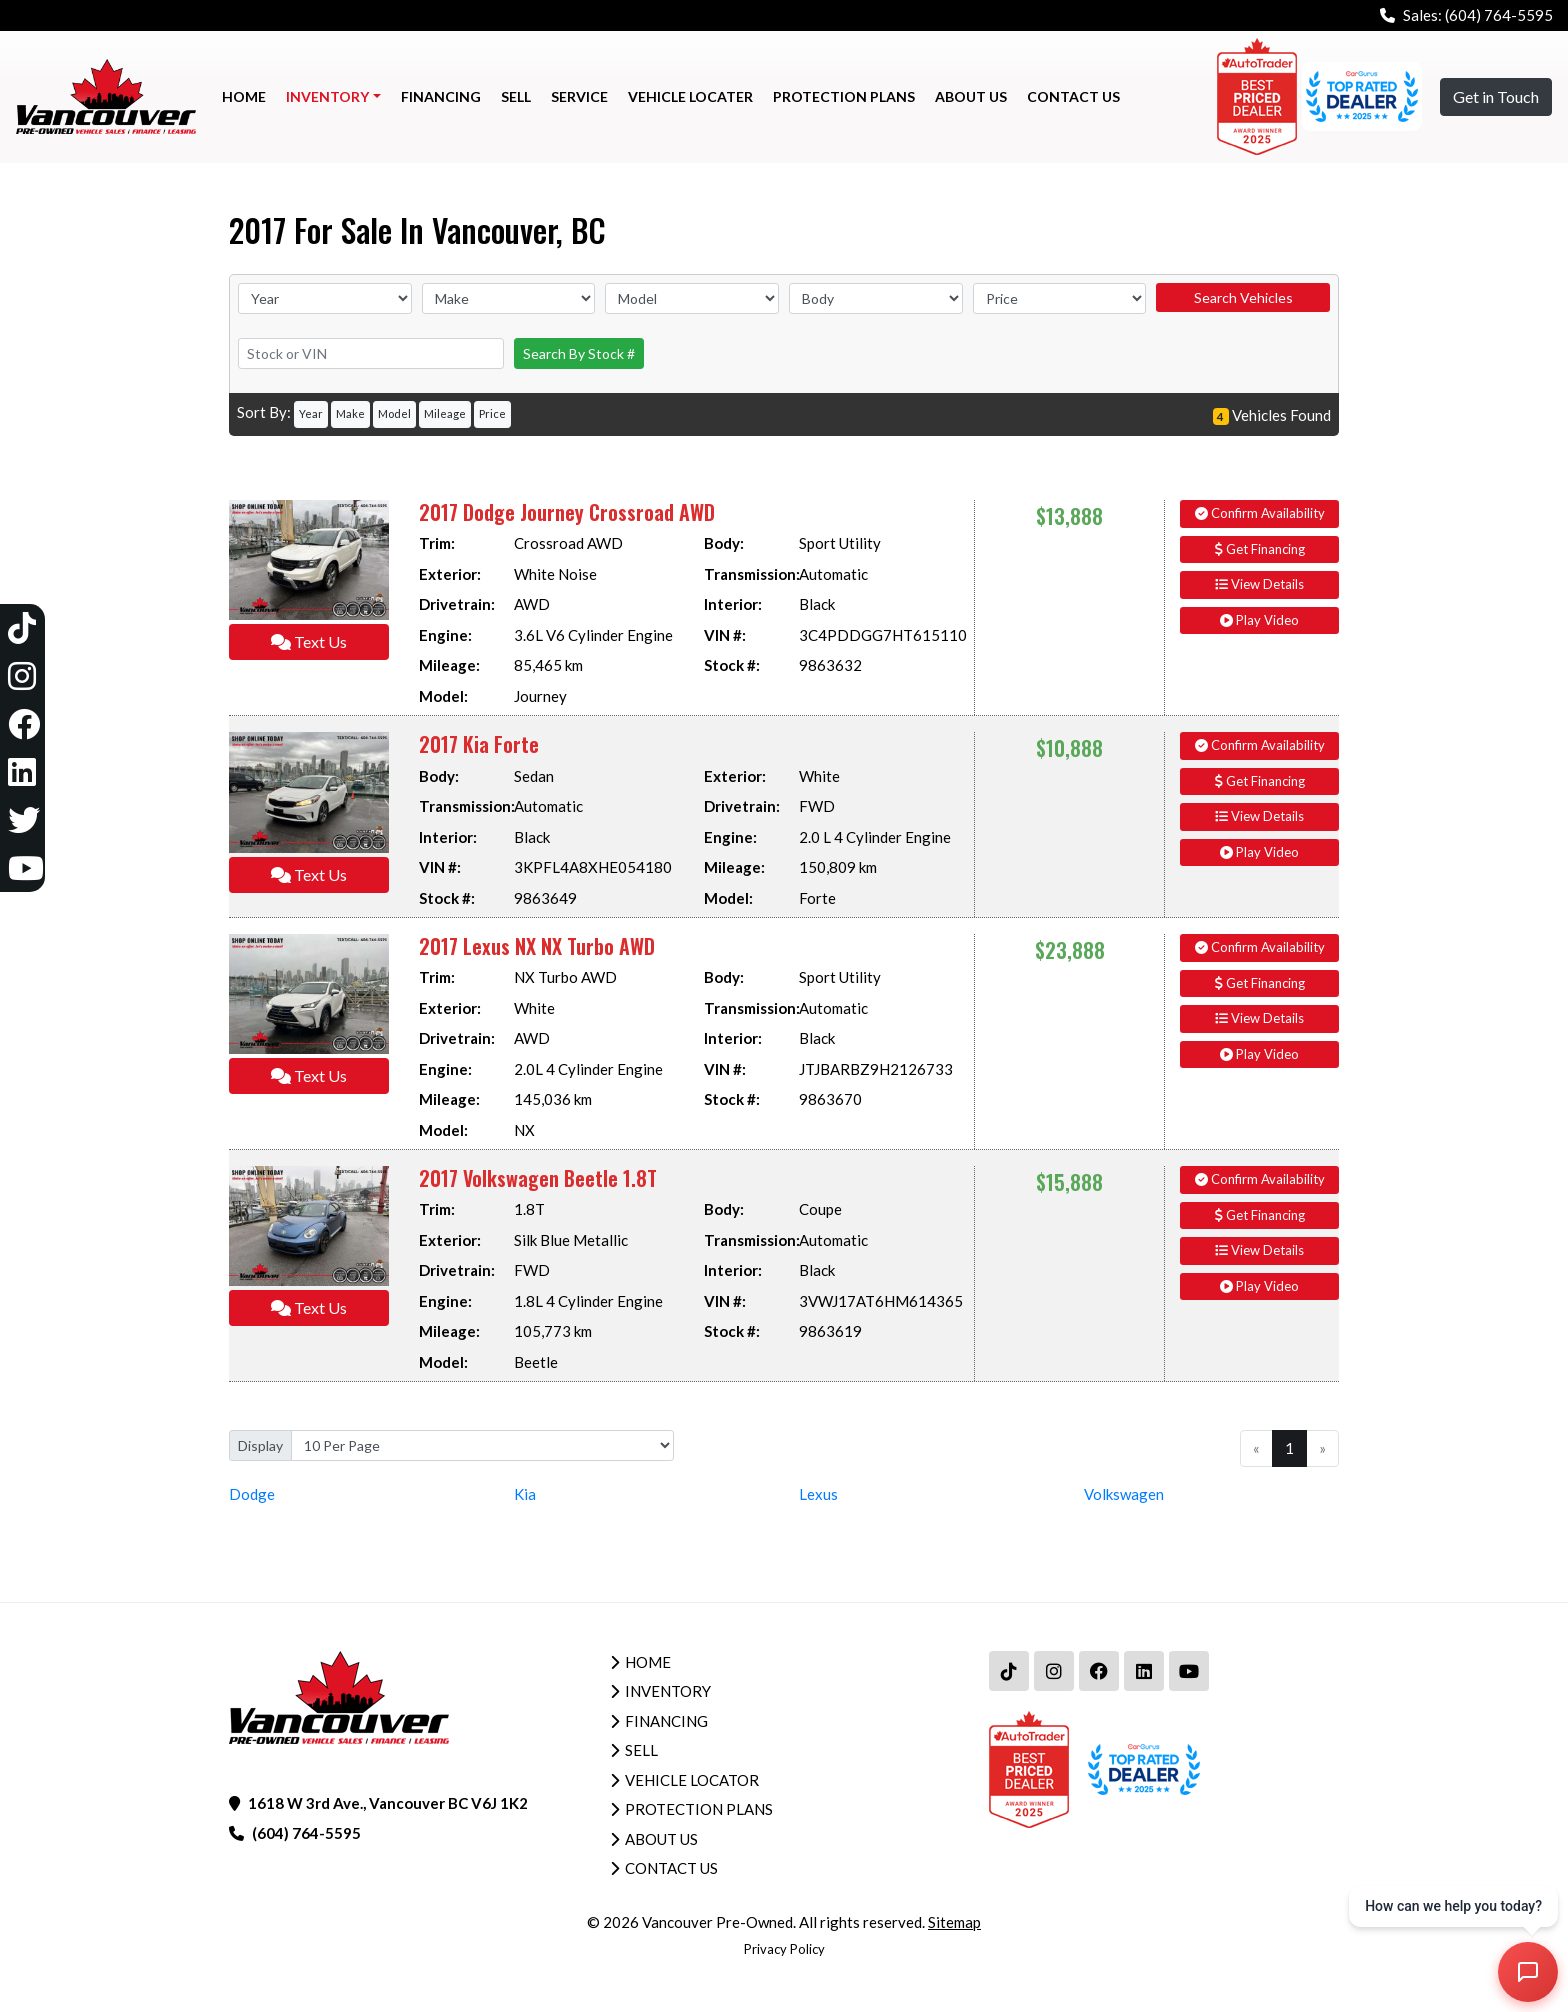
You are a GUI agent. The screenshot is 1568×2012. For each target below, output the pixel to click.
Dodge (252, 1494)
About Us (661, 1839)
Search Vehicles (1243, 297)
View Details (1259, 584)
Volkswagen (1124, 1494)
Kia (525, 1494)
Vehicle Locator (692, 1780)
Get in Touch (1496, 96)
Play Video (1259, 620)
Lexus (818, 1494)
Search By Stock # (579, 353)
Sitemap (954, 1922)
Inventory (668, 1691)
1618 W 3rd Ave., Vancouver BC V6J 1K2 (388, 1803)
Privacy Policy (784, 1949)
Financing (666, 1721)
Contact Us (671, 1868)
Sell (641, 1750)
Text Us (309, 641)
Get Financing (1260, 549)
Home (648, 1662)
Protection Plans (699, 1809)
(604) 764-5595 (1499, 15)
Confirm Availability (1260, 513)
